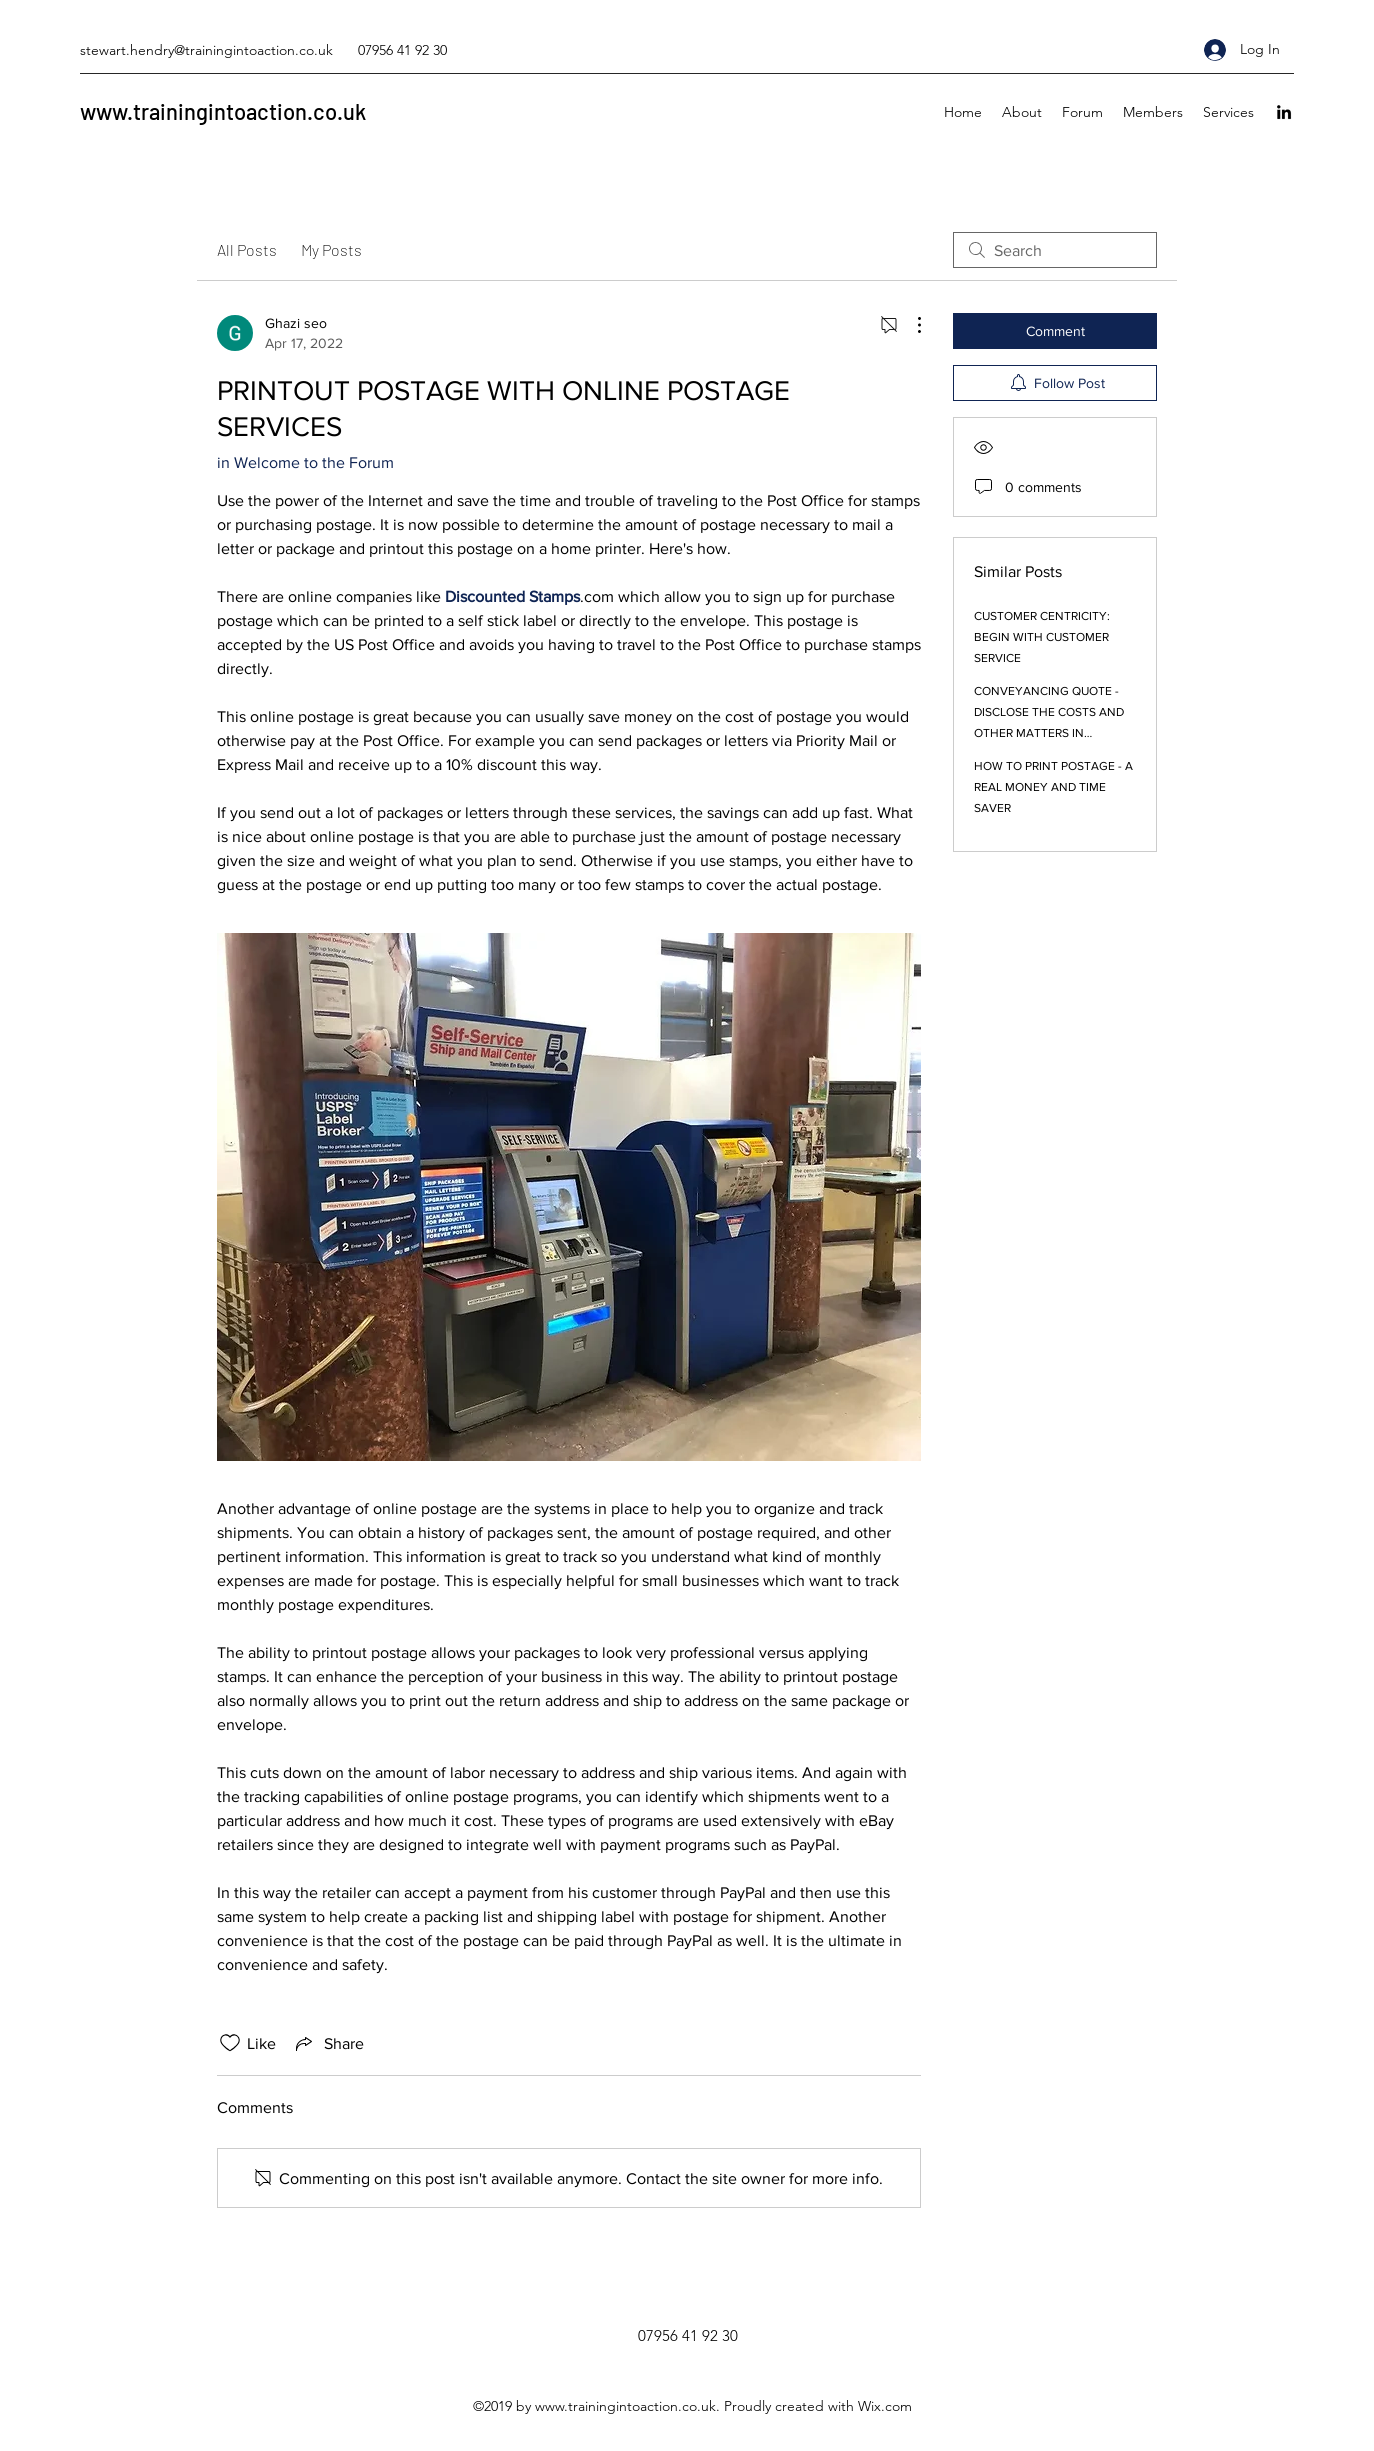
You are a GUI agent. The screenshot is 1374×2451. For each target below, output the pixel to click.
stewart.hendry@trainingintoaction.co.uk (206, 50)
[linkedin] (1284, 112)
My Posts (331, 249)
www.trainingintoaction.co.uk (223, 111)
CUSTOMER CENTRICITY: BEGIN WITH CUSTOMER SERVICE (1042, 637)
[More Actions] (909, 325)
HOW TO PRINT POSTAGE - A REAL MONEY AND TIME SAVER (1053, 787)
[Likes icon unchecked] (230, 2043)
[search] (1055, 250)
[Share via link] (328, 2043)
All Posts (247, 249)
